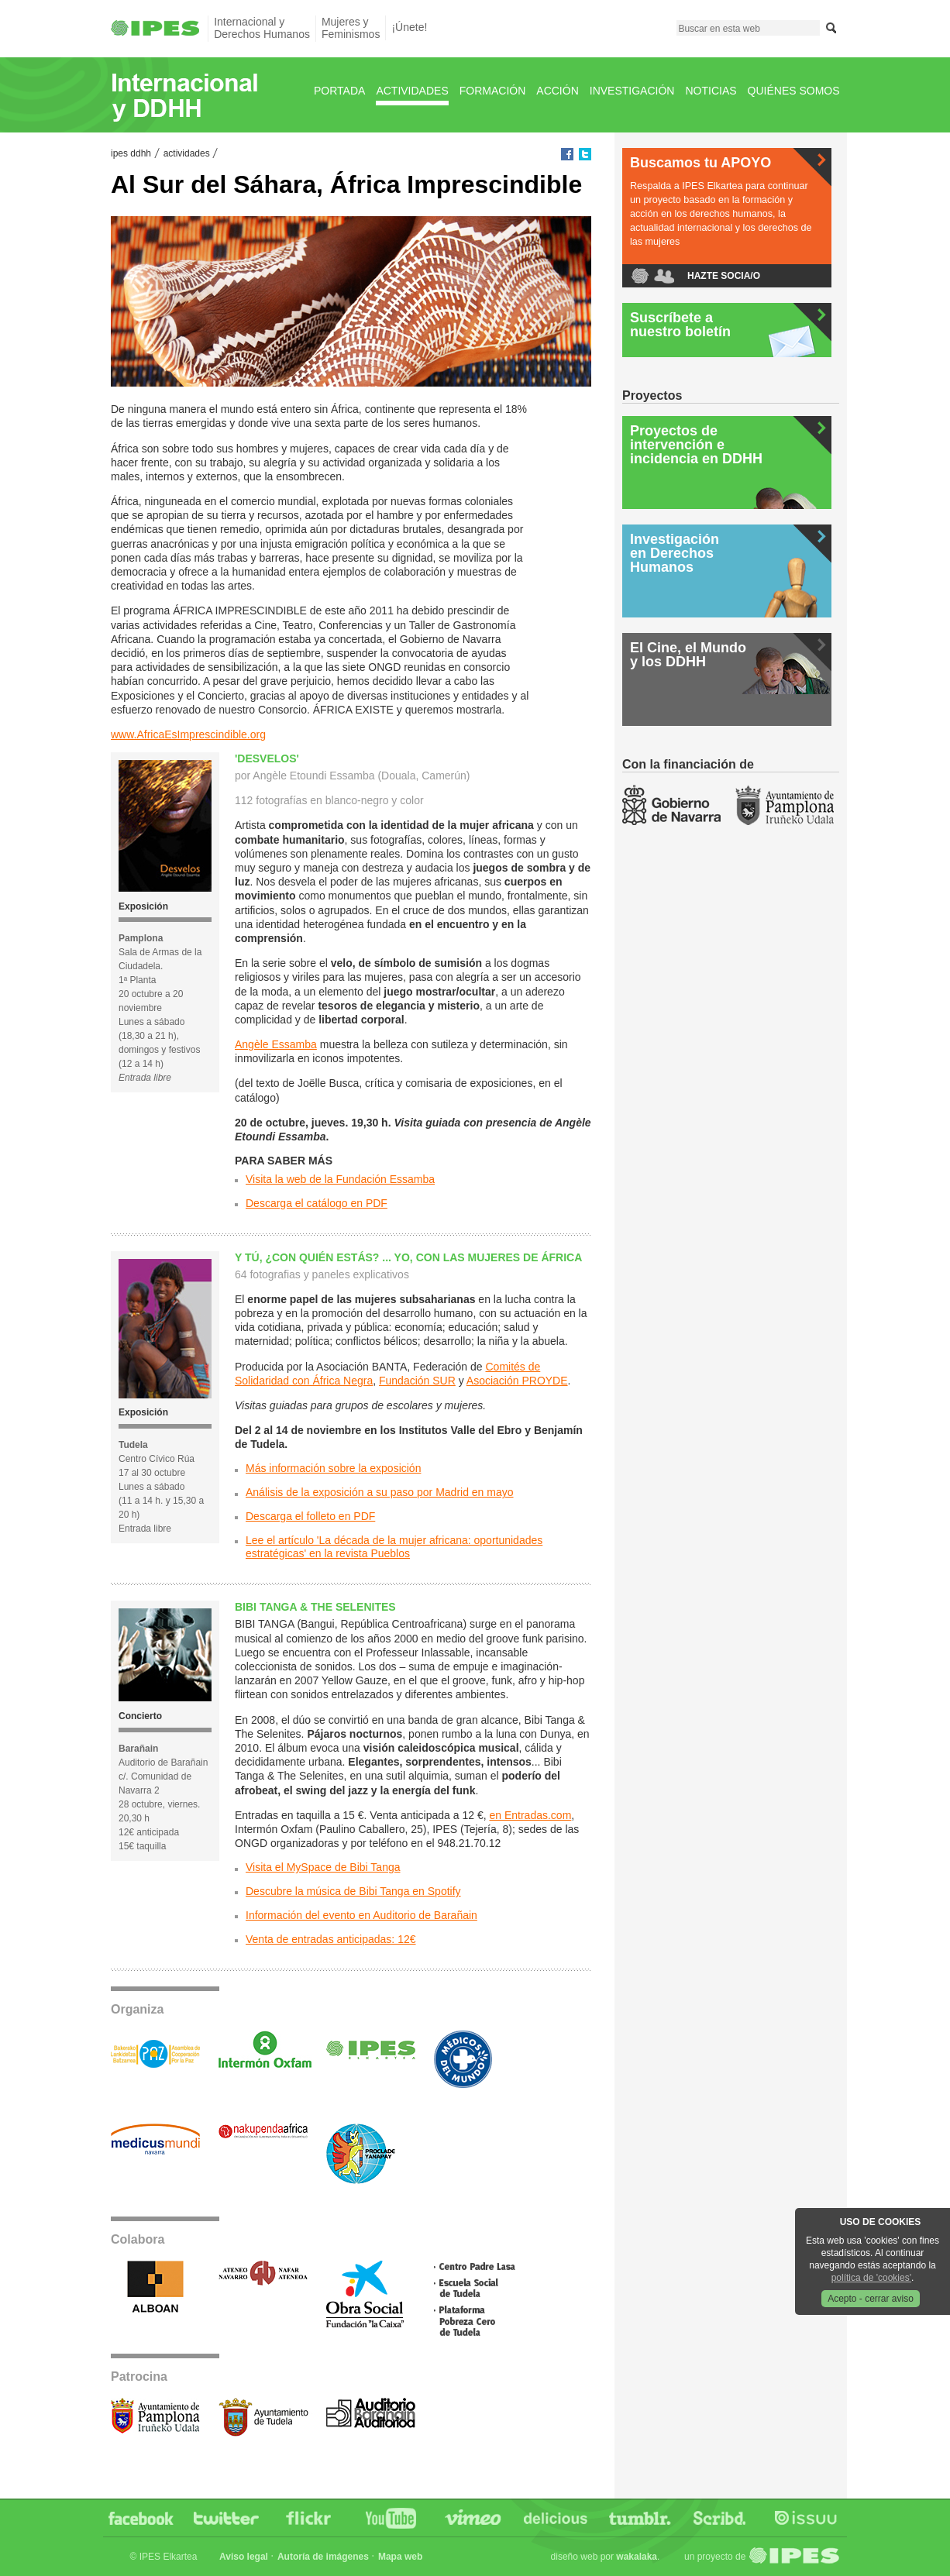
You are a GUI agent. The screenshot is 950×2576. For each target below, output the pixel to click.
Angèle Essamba (276, 1044)
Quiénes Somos (794, 90)
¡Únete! (409, 27)
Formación (493, 90)
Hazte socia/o (723, 275)
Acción (557, 90)
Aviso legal (243, 2556)
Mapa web (400, 2556)
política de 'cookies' (871, 2277)
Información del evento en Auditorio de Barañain (361, 1915)
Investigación (632, 90)
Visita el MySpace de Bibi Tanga (323, 1867)
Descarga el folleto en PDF (310, 1516)
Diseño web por (604, 2556)
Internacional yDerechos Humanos (262, 27)
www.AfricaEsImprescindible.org (188, 734)
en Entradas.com (530, 1815)
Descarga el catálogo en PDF (316, 1203)
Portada (339, 90)
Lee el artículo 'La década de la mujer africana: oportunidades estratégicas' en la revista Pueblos (394, 1547)
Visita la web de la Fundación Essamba (340, 1179)
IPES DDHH (131, 153)
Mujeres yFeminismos (351, 27)
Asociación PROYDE (517, 1380)
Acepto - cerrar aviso (871, 2298)
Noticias (710, 90)
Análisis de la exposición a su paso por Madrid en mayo (380, 1492)
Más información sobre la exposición (333, 1468)
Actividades (412, 90)
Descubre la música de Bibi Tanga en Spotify (353, 1891)
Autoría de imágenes (323, 2556)
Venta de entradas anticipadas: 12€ (331, 1939)
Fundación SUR (417, 1380)
